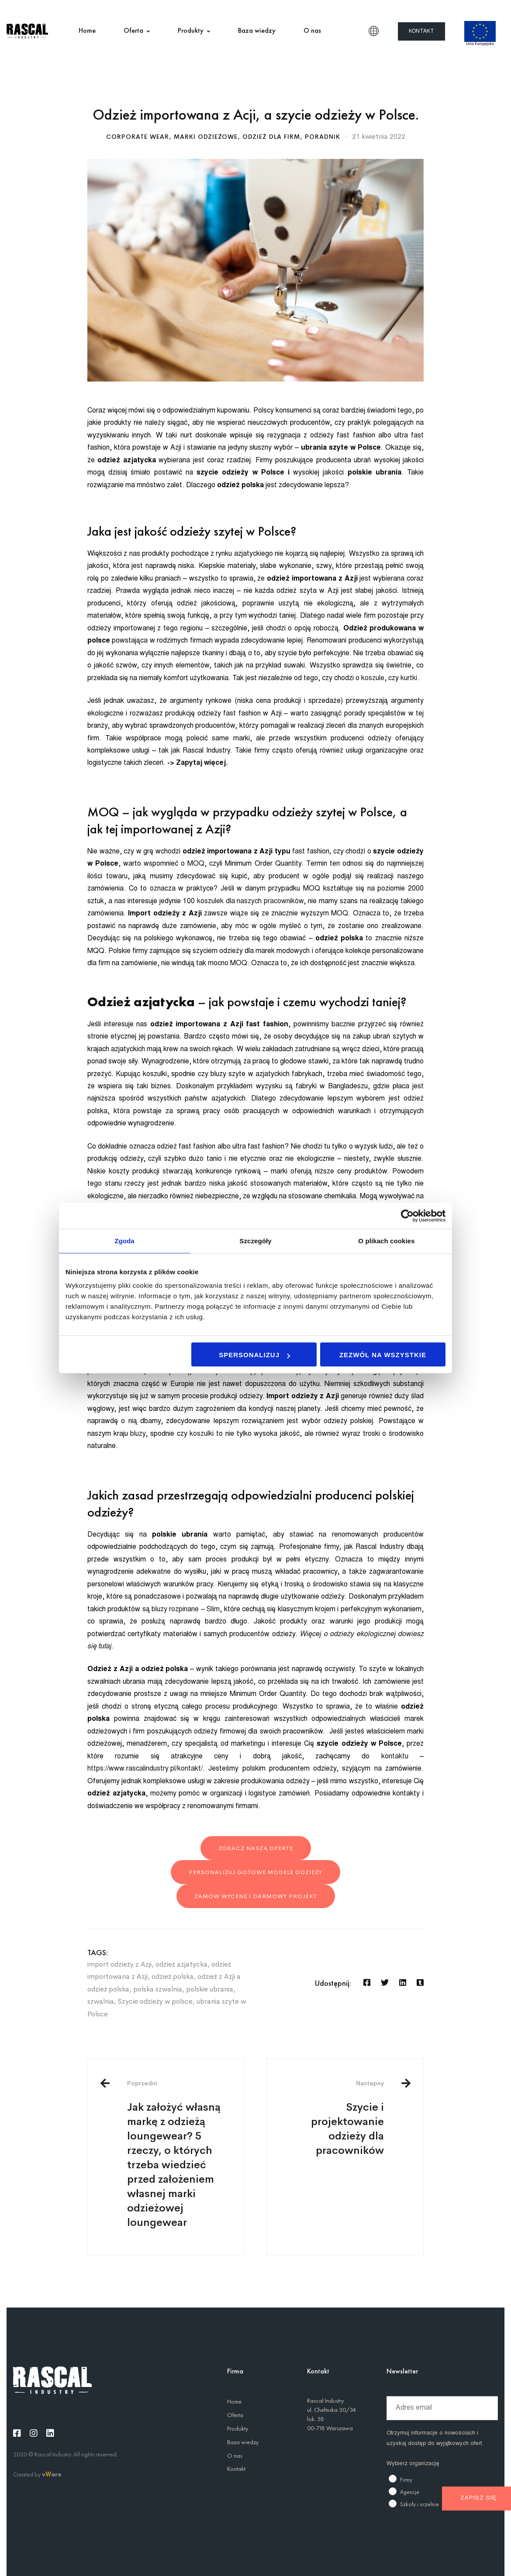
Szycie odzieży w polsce (155, 2001)
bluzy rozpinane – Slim (185, 1609)
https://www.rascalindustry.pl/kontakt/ (145, 1768)
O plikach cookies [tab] (386, 1241)
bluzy (137, 1434)
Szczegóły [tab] (255, 1241)
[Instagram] (33, 2433)
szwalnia (100, 2001)
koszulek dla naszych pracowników (250, 901)
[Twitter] (384, 1982)
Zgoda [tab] (124, 1241)
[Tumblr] (420, 1982)
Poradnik (322, 137)
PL (374, 31)
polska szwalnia (157, 1989)
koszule (371, 678)
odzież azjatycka (181, 1964)
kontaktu (400, 1756)
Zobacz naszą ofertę (255, 1848)
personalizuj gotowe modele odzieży (255, 1872)
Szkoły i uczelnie (419, 2504)
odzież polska (172, 1976)
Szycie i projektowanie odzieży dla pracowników (332, 2117)
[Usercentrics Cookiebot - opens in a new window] (407, 1215)
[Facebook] (367, 1982)
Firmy (406, 2479)
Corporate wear (137, 137)
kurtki (408, 678)
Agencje (409, 2492)
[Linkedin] (403, 1982)
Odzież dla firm (271, 137)
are (56, 2474)
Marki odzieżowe (206, 137)
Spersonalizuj (254, 1355)
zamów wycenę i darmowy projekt (255, 1896)
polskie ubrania (209, 1989)
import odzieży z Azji (119, 1964)
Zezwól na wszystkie (382, 1355)
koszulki (203, 1434)
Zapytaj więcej (200, 763)
